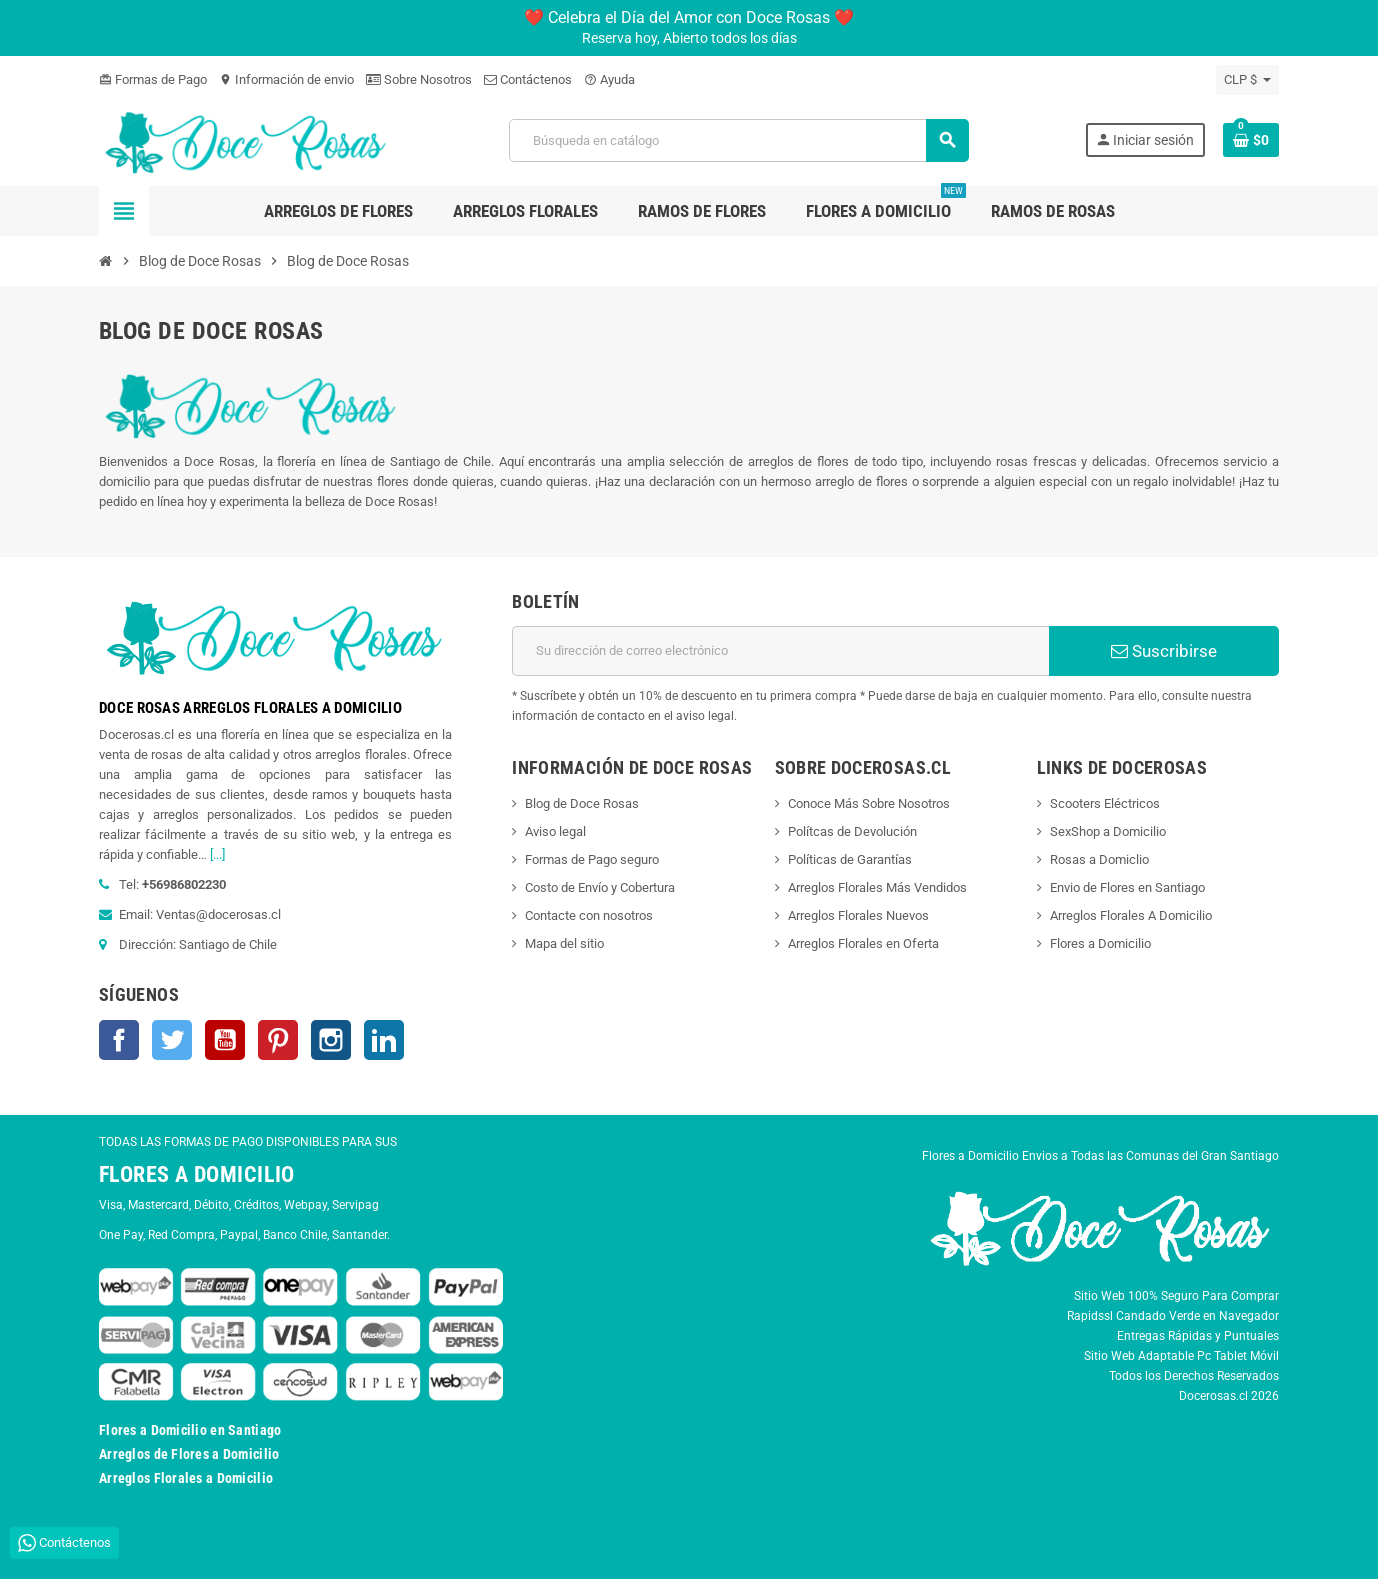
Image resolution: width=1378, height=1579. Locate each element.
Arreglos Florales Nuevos (858, 915)
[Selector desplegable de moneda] (1247, 80)
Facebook (119, 1040)
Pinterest (278, 1040)
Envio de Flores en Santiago (1127, 887)
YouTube (225, 1040)
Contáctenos (528, 79)
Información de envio (286, 79)
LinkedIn (384, 1040)
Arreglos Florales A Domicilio (1131, 915)
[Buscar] (739, 140)
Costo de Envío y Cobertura (600, 887)
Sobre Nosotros (419, 79)
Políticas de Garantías (850, 859)
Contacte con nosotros (589, 915)
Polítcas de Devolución (852, 831)
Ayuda (609, 79)
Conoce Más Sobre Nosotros (869, 803)
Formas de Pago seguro (592, 859)
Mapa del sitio (564, 943)
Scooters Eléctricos (1105, 803)
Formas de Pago (153, 79)
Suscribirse (1164, 651)
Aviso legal (555, 831)
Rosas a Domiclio (1099, 859)
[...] (217, 854)
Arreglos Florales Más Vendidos (877, 887)
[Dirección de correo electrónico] (780, 651)
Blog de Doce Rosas (582, 803)
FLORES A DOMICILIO (197, 1174)
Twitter (172, 1040)
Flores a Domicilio (1100, 943)
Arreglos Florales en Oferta (863, 943)
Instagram (331, 1040)
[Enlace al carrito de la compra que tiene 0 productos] (1251, 140)
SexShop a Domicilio (1108, 831)
